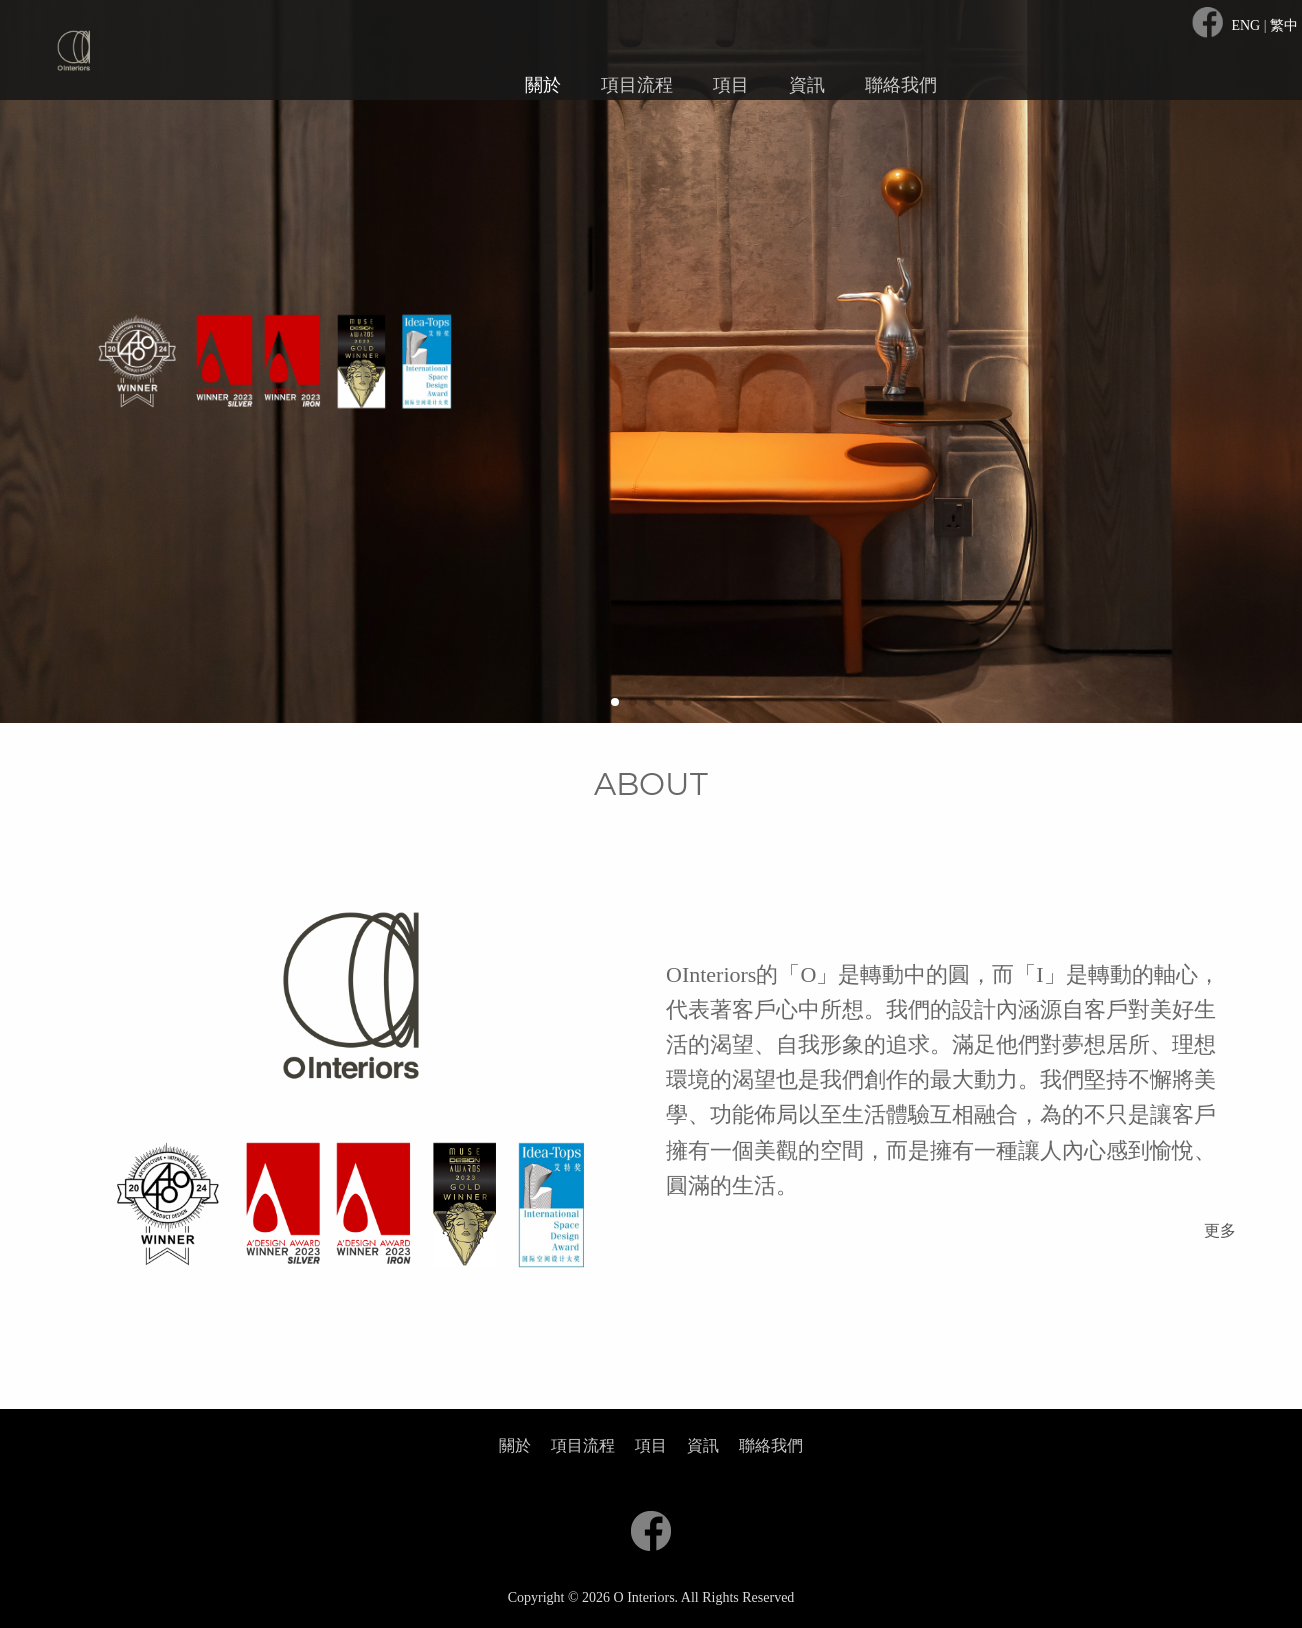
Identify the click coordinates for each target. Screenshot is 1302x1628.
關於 (543, 85)
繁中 (1284, 25)
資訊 (807, 85)
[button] (615, 702)
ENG (1247, 25)
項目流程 (637, 85)
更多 (1220, 1230)
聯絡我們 (901, 85)
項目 (731, 85)
